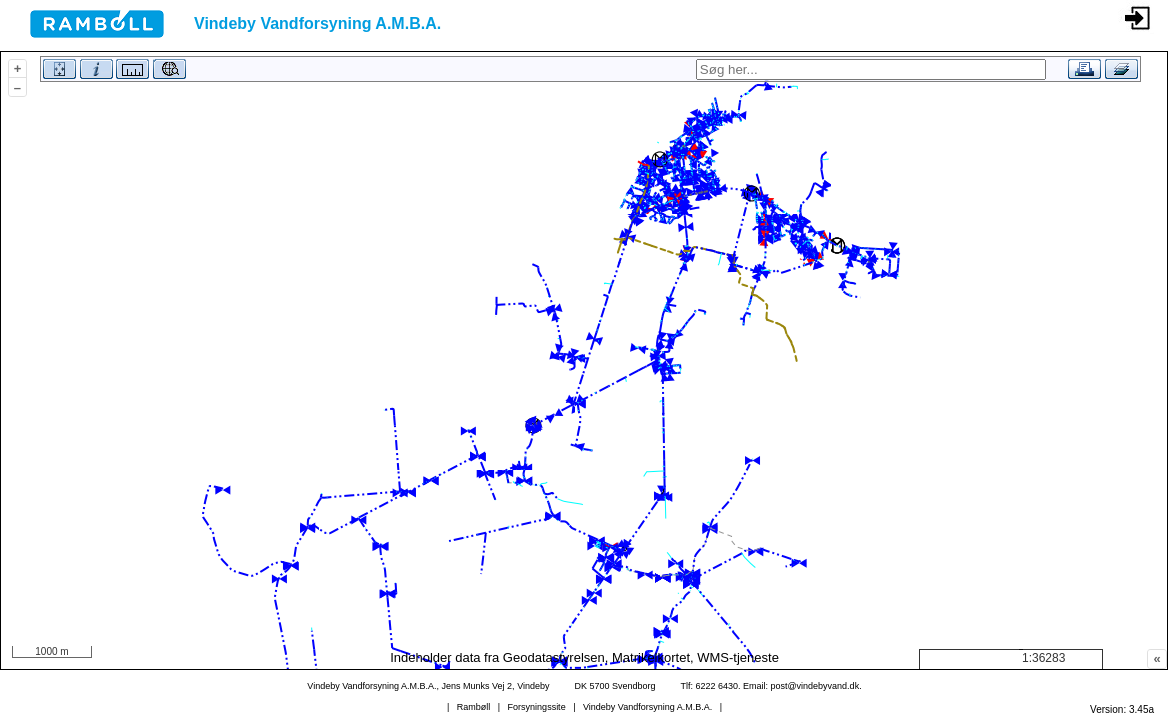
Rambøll (474, 707)
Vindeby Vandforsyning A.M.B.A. (647, 707)
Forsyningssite (537, 707)
